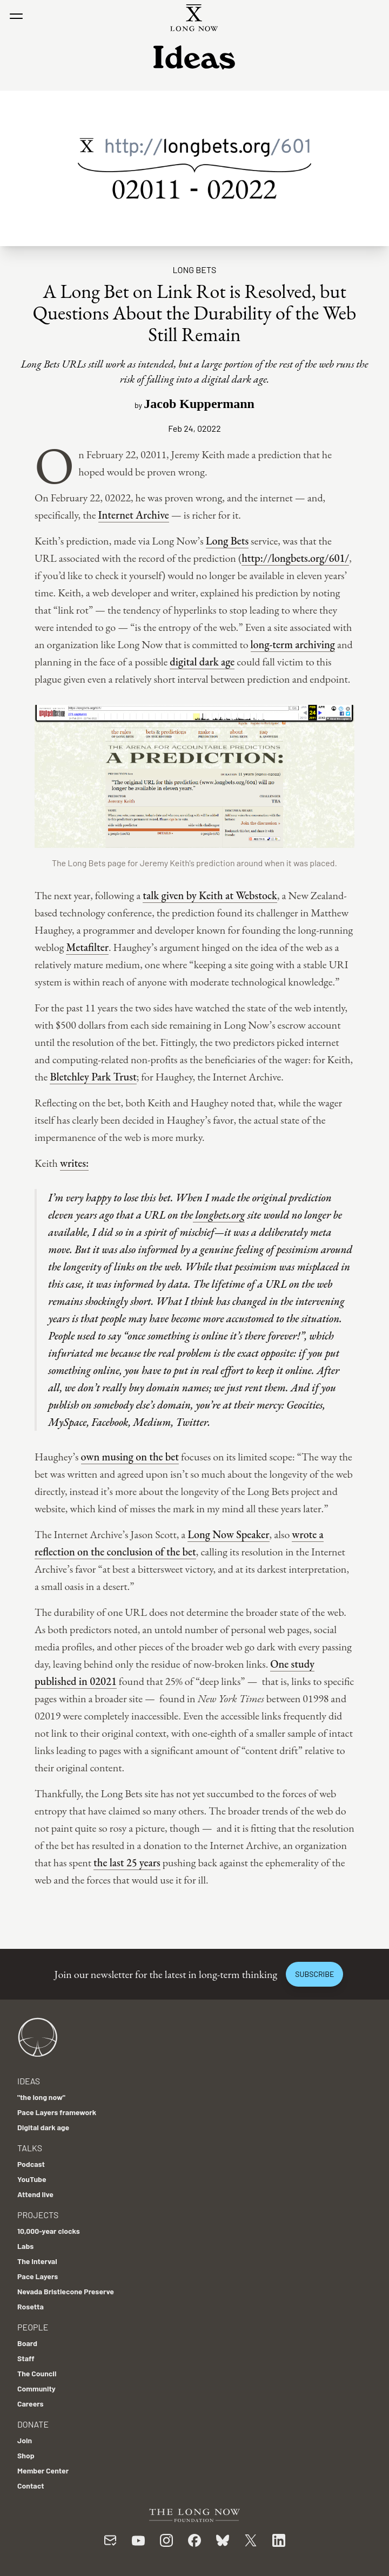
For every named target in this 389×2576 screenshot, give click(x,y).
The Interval (37, 2261)
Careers (30, 2403)
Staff (26, 2358)
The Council (36, 2373)
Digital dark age (43, 2127)
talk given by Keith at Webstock (210, 895)
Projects (37, 2215)
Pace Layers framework (56, 2112)
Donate (33, 2424)
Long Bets (195, 269)
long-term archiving (293, 644)
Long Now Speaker (228, 1534)
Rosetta (30, 2306)
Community (36, 2388)
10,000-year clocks (48, 2230)
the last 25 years (126, 1862)
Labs (25, 2246)
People (32, 2327)
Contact (30, 2485)
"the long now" (41, 2097)
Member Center (43, 2470)
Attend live (35, 2194)
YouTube (31, 2179)
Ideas (28, 2081)
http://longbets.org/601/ (295, 558)
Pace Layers (37, 2276)
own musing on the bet (130, 1457)
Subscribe (314, 1974)
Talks (29, 2148)
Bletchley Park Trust (93, 1077)
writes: (74, 1163)
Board (27, 2343)
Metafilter (87, 947)
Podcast (31, 2164)
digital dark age (202, 662)
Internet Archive (133, 515)
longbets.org (219, 1215)
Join (24, 2440)
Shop (26, 2455)
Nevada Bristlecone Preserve (65, 2291)
